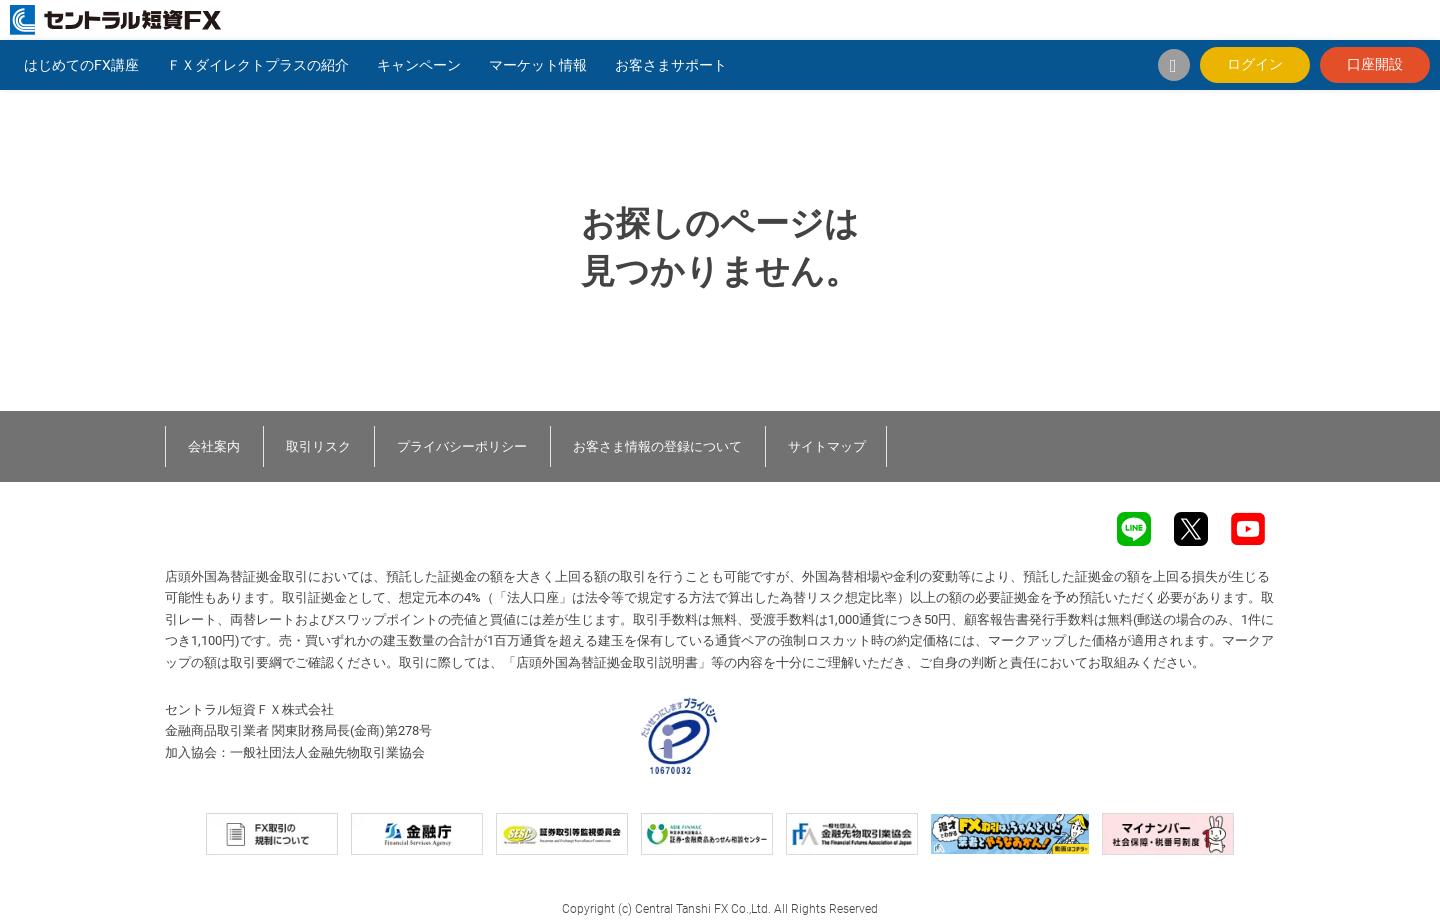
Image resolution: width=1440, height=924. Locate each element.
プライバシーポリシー (462, 446)
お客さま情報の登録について (657, 446)
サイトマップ (827, 446)
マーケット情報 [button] (538, 65)
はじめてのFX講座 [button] (81, 65)
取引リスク (318, 446)
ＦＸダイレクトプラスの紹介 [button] (258, 65)
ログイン (1255, 64)
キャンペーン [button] (419, 65)
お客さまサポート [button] (671, 65)
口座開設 (1375, 64)
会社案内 (214, 446)
